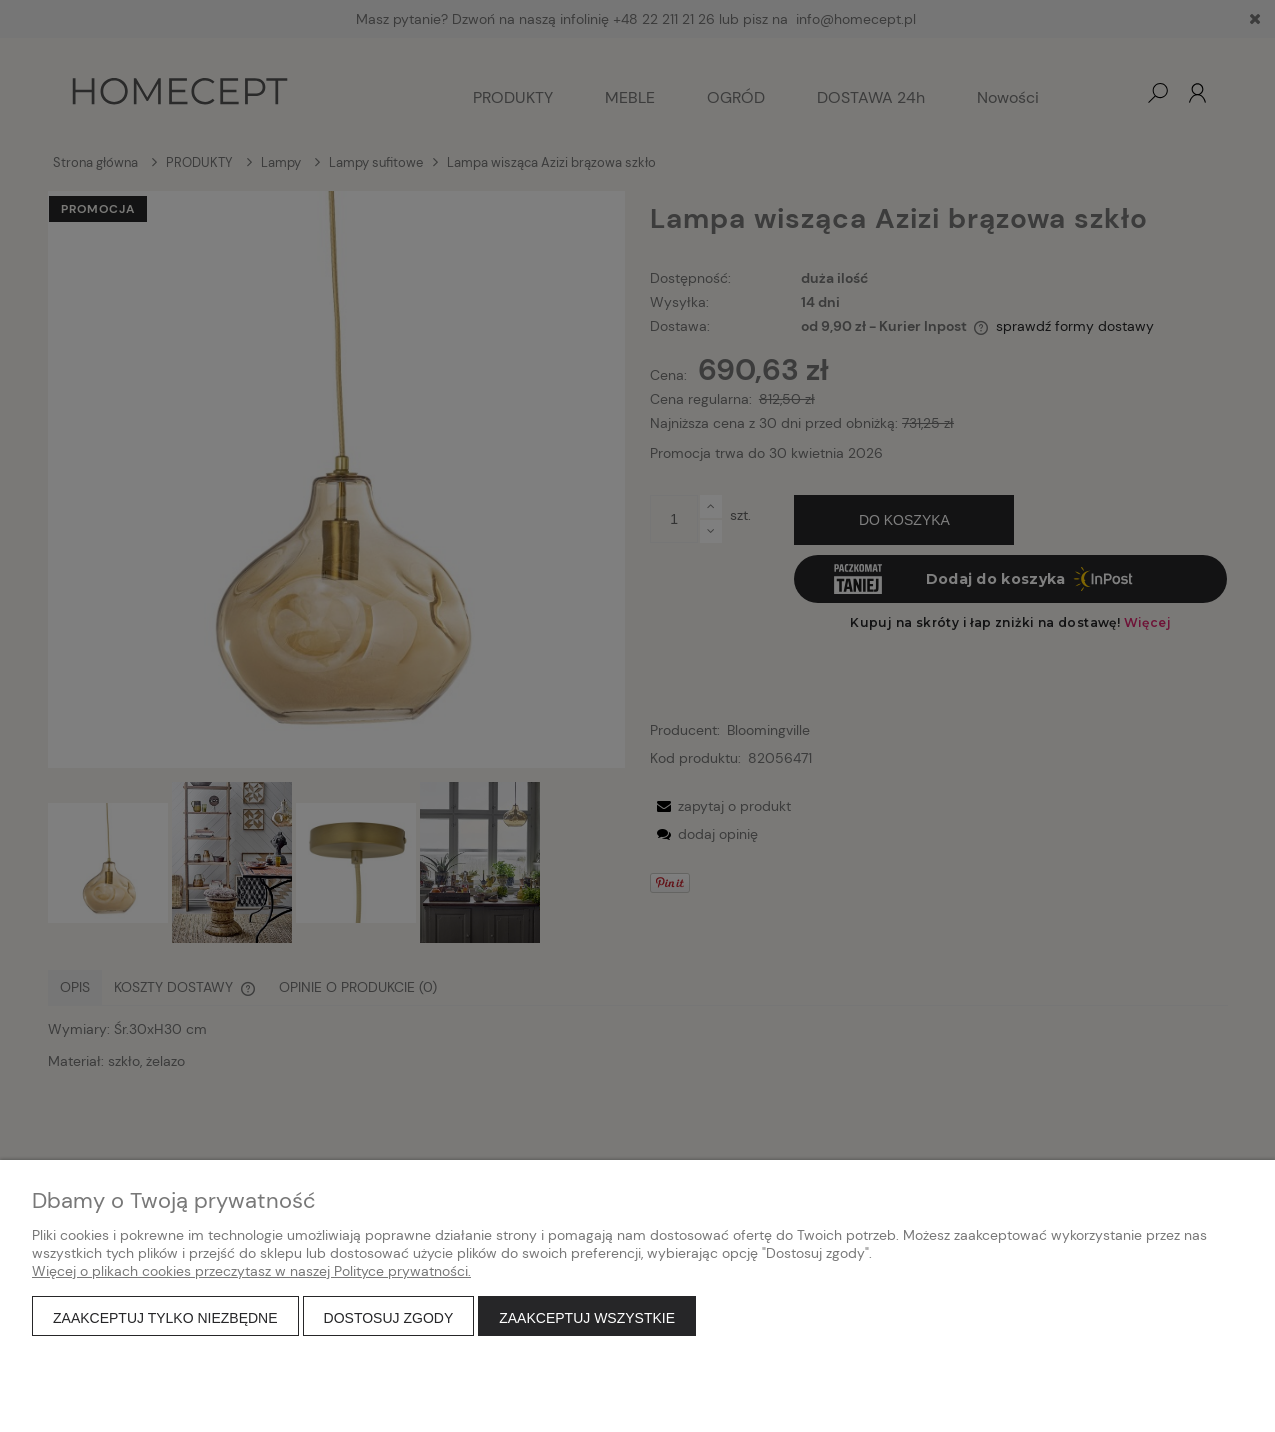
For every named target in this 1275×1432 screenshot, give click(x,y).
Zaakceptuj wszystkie (587, 1318)
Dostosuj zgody (389, 1318)
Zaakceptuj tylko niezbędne (165, 1318)
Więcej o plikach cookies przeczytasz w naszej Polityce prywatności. (251, 1271)
